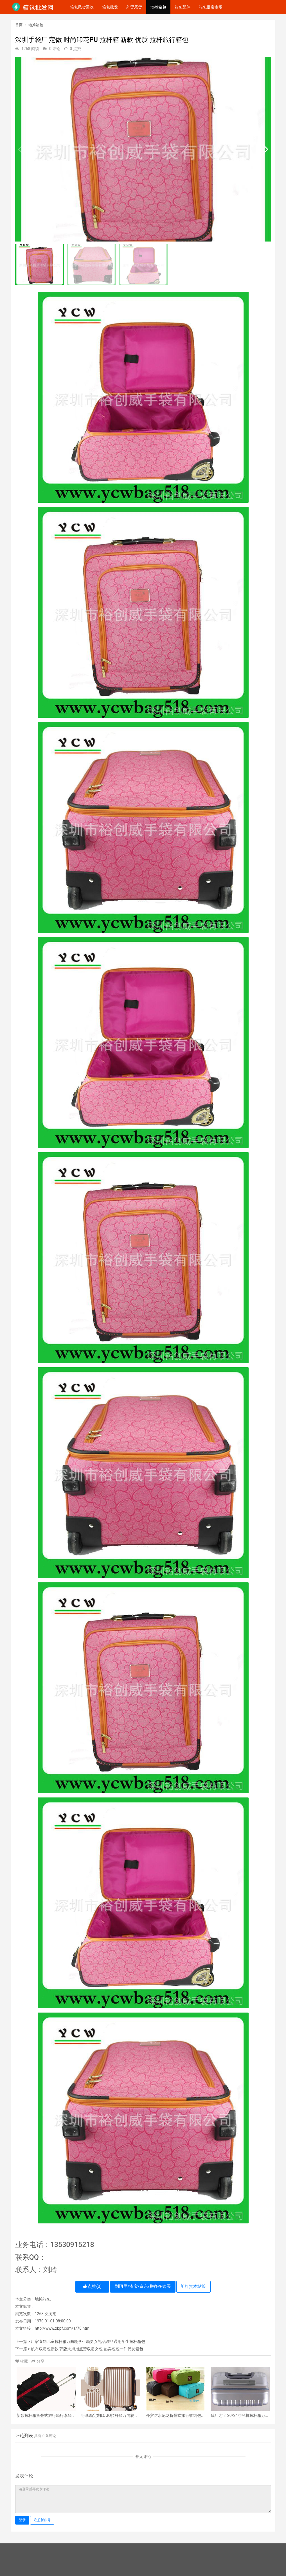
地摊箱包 (158, 7)
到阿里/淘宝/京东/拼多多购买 (143, 2286)
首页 (18, 25)
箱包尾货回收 (82, 7)
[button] (264, 149)
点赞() (92, 2286)
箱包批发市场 (210, 7)
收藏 (22, 2361)
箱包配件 (182, 7)
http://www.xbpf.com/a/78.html (63, 2328)
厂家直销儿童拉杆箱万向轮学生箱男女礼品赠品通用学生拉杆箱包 (88, 2341)
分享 (37, 2361)
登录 (22, 2520)
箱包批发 (110, 7)
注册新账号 (42, 2520)
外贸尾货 (134, 7)
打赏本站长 (193, 2286)
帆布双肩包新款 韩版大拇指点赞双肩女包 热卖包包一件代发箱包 (87, 2349)
